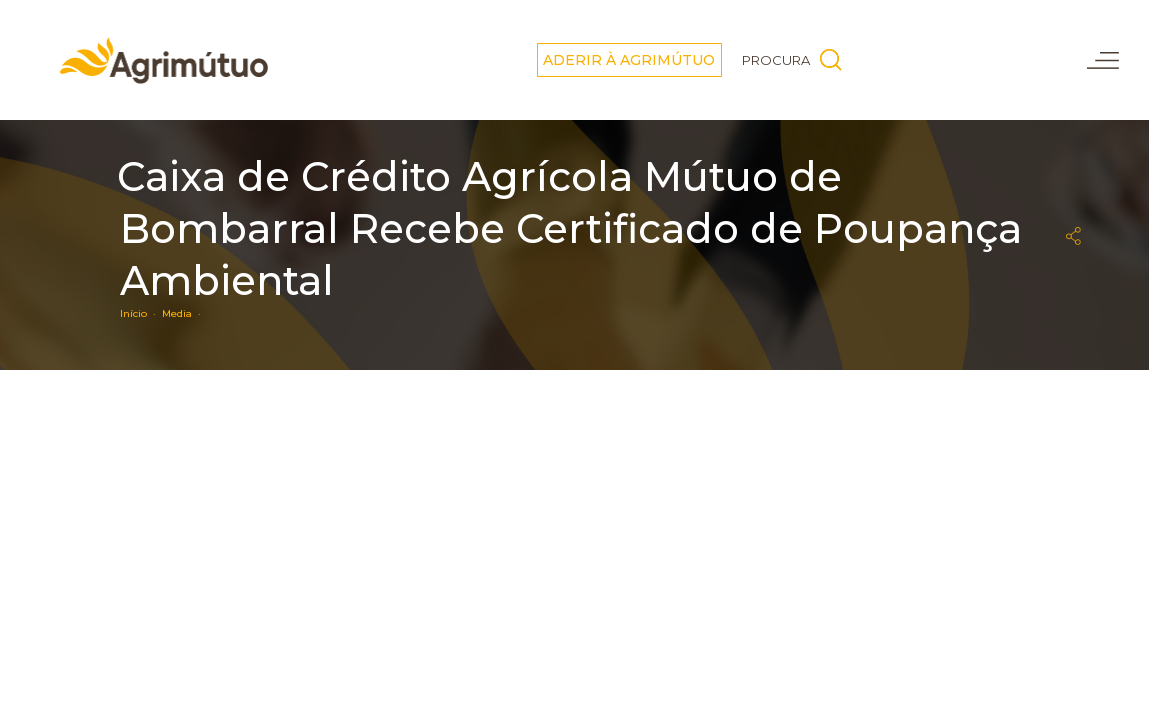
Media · (184, 313)
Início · (141, 313)
